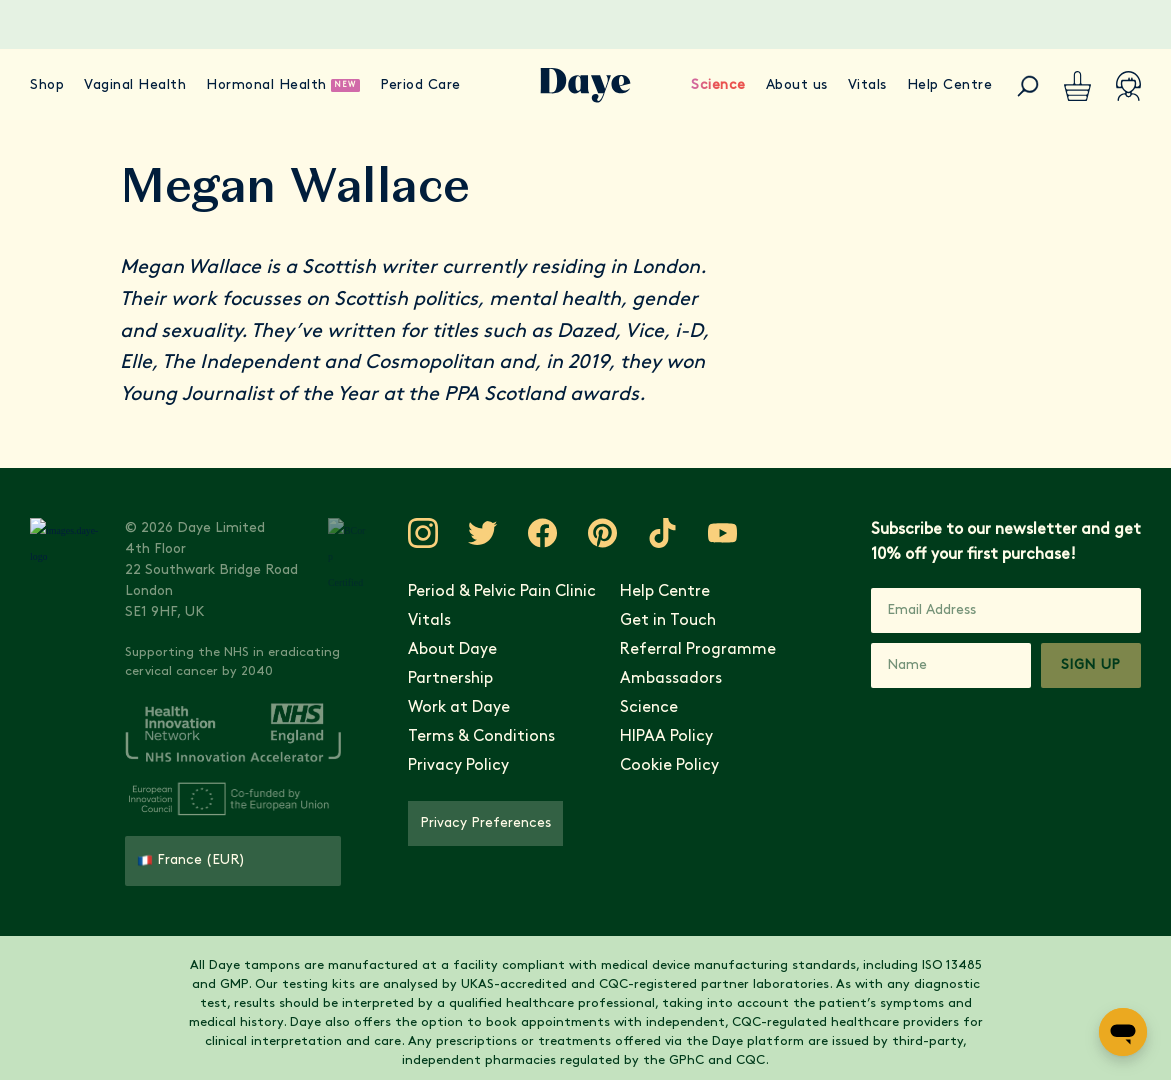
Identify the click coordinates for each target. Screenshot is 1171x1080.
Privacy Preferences (463, 823)
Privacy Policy (436, 766)
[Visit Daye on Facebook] (521, 533)
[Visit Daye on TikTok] (641, 533)
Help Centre (950, 85)
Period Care (420, 85)
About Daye (430, 650)
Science (718, 85)
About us (797, 85)
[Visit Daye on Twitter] (461, 533)
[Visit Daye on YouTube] (701, 533)
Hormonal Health (266, 85)
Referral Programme (684, 650)
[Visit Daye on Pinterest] (581, 533)
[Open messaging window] (1123, 1032)
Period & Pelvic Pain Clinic (480, 592)
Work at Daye (437, 708)
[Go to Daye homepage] (585, 85)
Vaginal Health (135, 85)
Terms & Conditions (459, 737)
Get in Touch (654, 621)
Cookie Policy (655, 766)
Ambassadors (657, 679)
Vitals (867, 85)
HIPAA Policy (652, 737)
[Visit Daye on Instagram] (401, 533)
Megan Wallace (190, 268)
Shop (47, 85)
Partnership (428, 679)
